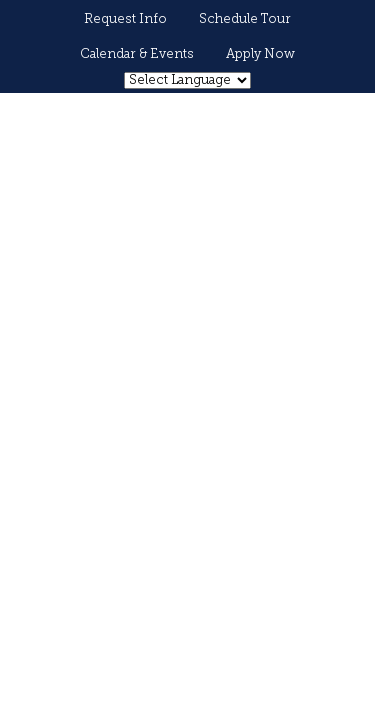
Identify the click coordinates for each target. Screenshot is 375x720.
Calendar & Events (137, 54)
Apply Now (260, 54)
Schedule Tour (245, 19)
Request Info (125, 19)
